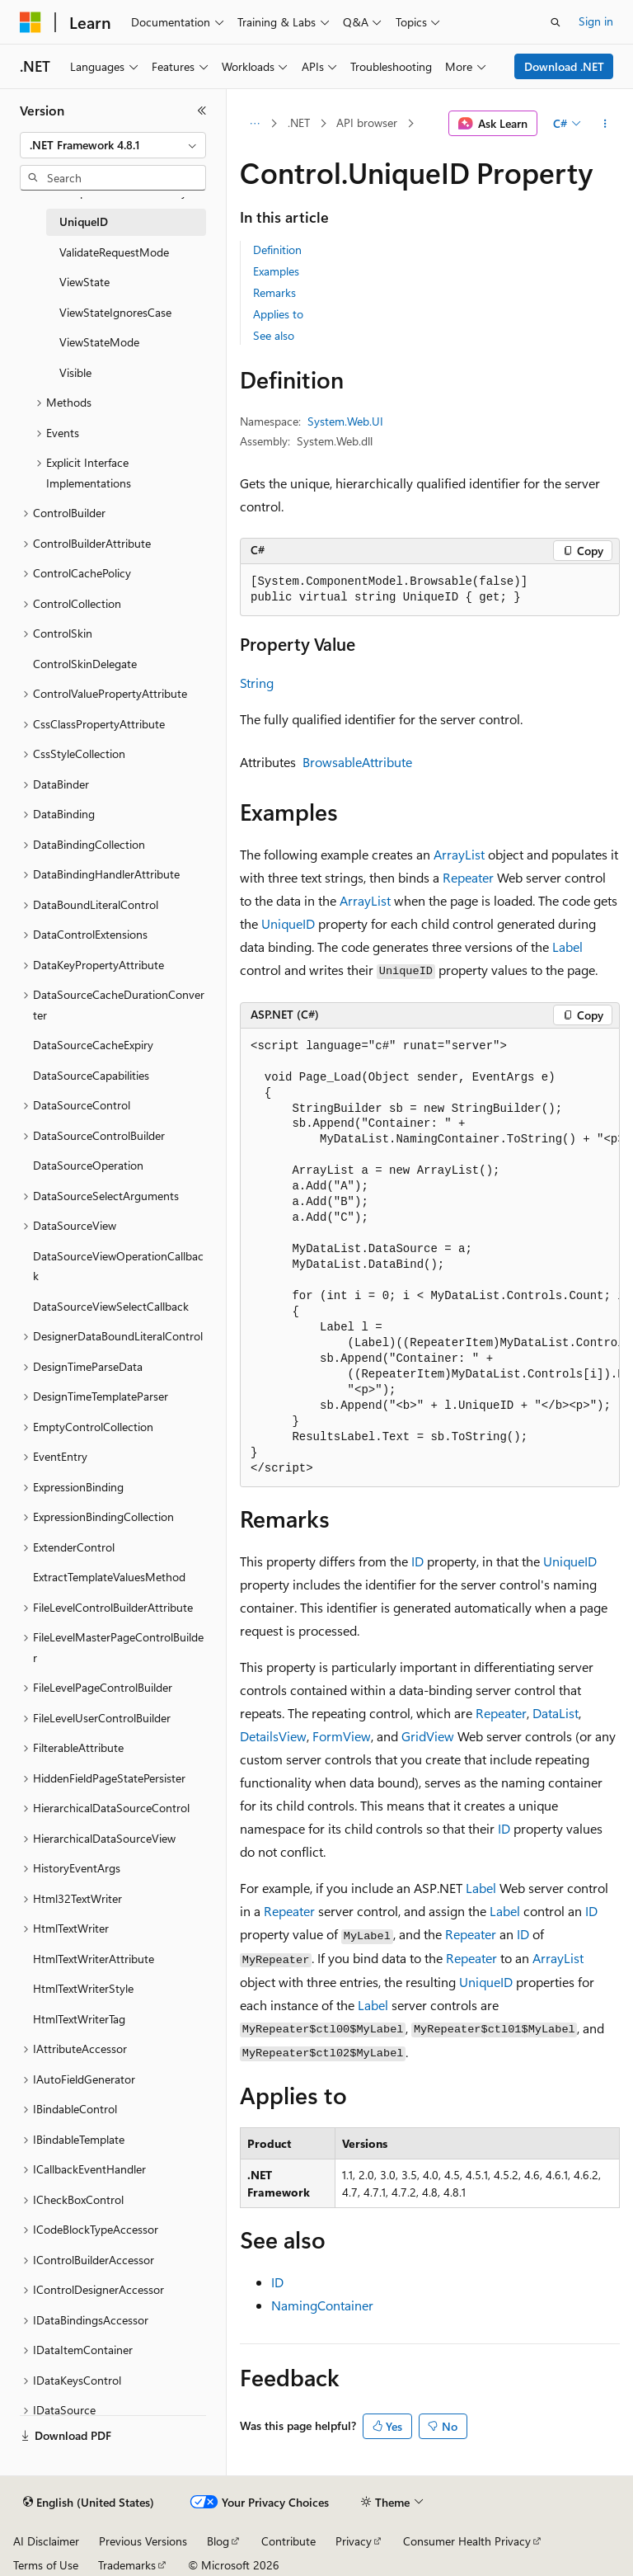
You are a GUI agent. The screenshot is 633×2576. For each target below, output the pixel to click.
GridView (427, 1736)
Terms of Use (45, 2565)
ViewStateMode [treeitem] (99, 342)
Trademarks (127, 2565)
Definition (277, 249)
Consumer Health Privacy (467, 2541)
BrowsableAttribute (357, 761)
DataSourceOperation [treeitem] (88, 1165)
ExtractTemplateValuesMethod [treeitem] (109, 1577)
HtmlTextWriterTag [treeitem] (79, 2019)
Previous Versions (143, 2541)
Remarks (274, 292)
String (257, 682)
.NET (299, 122)
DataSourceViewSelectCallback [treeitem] (111, 1306)
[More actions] (605, 124)
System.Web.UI (345, 421)
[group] (430, 1258)
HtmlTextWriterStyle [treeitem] (83, 1988)
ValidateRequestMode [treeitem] (114, 252)
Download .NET (564, 66)
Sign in (596, 21)
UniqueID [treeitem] (83, 221)
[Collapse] (202, 110)
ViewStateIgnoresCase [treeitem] (115, 312)
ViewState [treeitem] (84, 282)
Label (567, 946)
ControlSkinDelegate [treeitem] (85, 663)
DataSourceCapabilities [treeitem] (91, 1075)
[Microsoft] (30, 22)
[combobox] (113, 145)
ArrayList (459, 854)
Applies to (278, 314)
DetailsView (273, 1736)
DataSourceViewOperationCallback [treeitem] (118, 1266)
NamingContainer (322, 2305)
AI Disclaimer (46, 2541)
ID (417, 1561)
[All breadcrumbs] (254, 124)
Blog (218, 2541)
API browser (366, 122)
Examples (276, 271)
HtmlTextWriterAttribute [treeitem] (93, 1958)
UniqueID (288, 923)
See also (273, 335)
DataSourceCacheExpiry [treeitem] (93, 1045)
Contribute (288, 2541)
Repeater (468, 877)
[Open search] (555, 22)
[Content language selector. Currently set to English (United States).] (88, 2502)
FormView (341, 1736)
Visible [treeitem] (75, 372)
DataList (555, 1712)
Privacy (353, 2541)
